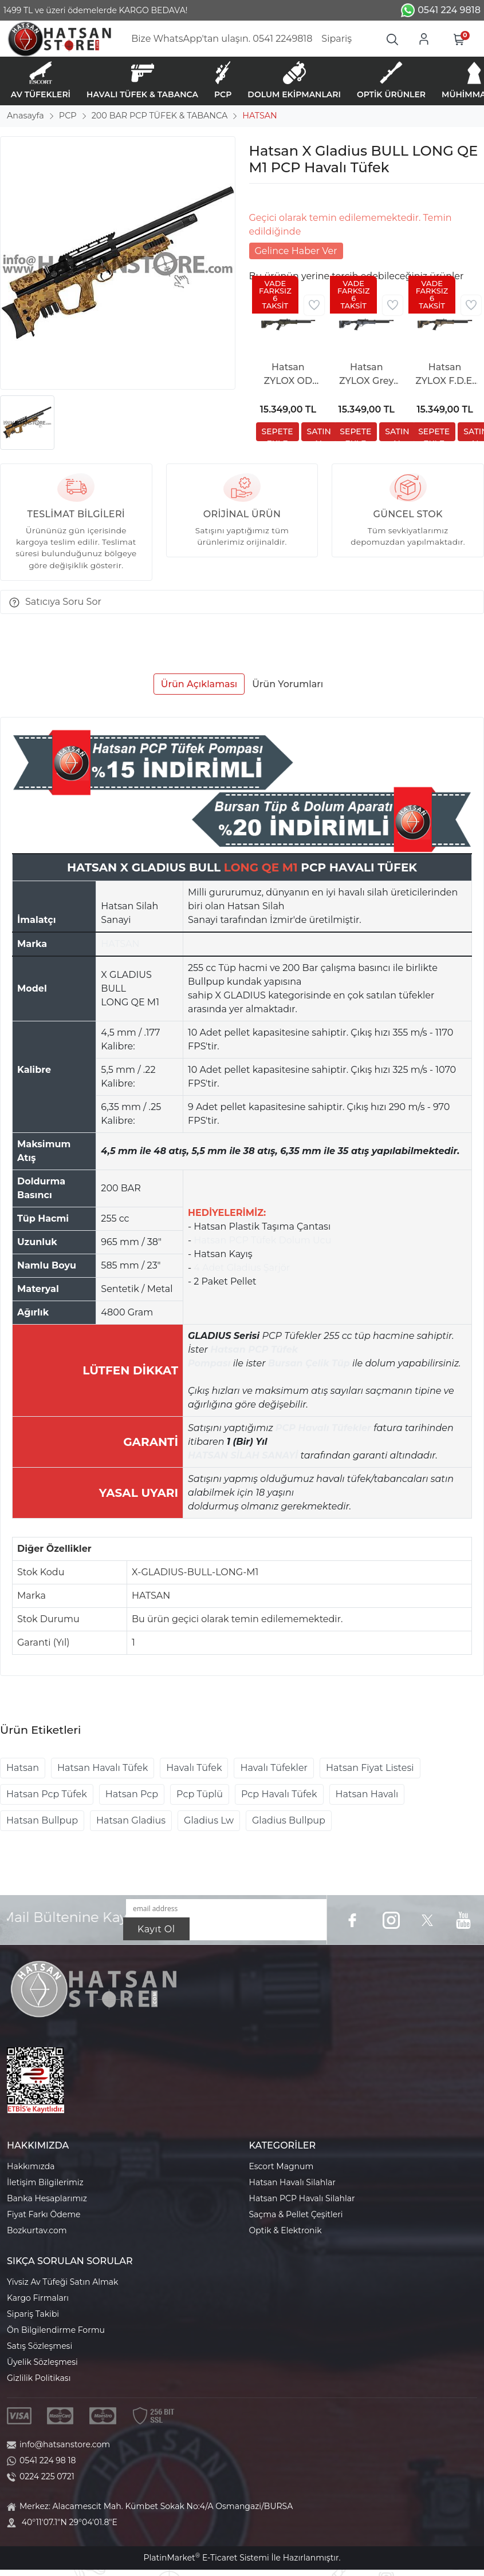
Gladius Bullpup (288, 1820)
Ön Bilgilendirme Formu (56, 2330)
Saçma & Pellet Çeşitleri (296, 2214)
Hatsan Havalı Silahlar (292, 2182)
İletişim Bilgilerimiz (45, 2182)
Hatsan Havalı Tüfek (102, 1767)
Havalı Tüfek (194, 1767)
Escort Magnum (281, 2166)
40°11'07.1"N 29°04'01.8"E (69, 2522)
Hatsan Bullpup (42, 1820)
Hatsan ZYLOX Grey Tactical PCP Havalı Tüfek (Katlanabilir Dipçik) (366, 375)
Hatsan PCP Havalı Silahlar (302, 2198)
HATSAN (120, 943)
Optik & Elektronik (285, 2230)
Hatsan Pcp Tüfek (46, 1794)
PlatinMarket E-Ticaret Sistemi (206, 2558)
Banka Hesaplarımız (47, 2198)
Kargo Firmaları (38, 2298)
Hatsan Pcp (131, 1794)
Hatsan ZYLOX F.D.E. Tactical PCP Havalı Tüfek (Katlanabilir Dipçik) (444, 375)
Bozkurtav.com (37, 2230)
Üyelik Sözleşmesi (42, 2362)
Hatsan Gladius (131, 1820)
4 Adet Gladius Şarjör (242, 1267)
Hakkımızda (30, 2166)
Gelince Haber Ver (296, 250)
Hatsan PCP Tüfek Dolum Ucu (262, 1240)
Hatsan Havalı (367, 1794)
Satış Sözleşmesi (39, 2346)
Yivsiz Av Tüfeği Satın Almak (62, 2282)
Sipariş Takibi (33, 2314)
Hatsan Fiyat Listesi (370, 1767)
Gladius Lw (209, 1820)
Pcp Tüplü (199, 1794)
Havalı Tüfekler (274, 1767)
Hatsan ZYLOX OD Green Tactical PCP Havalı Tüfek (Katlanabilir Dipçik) (288, 375)
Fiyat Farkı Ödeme (44, 2214)
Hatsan (22, 1767)
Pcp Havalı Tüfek (279, 1794)
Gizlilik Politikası (38, 2378)
